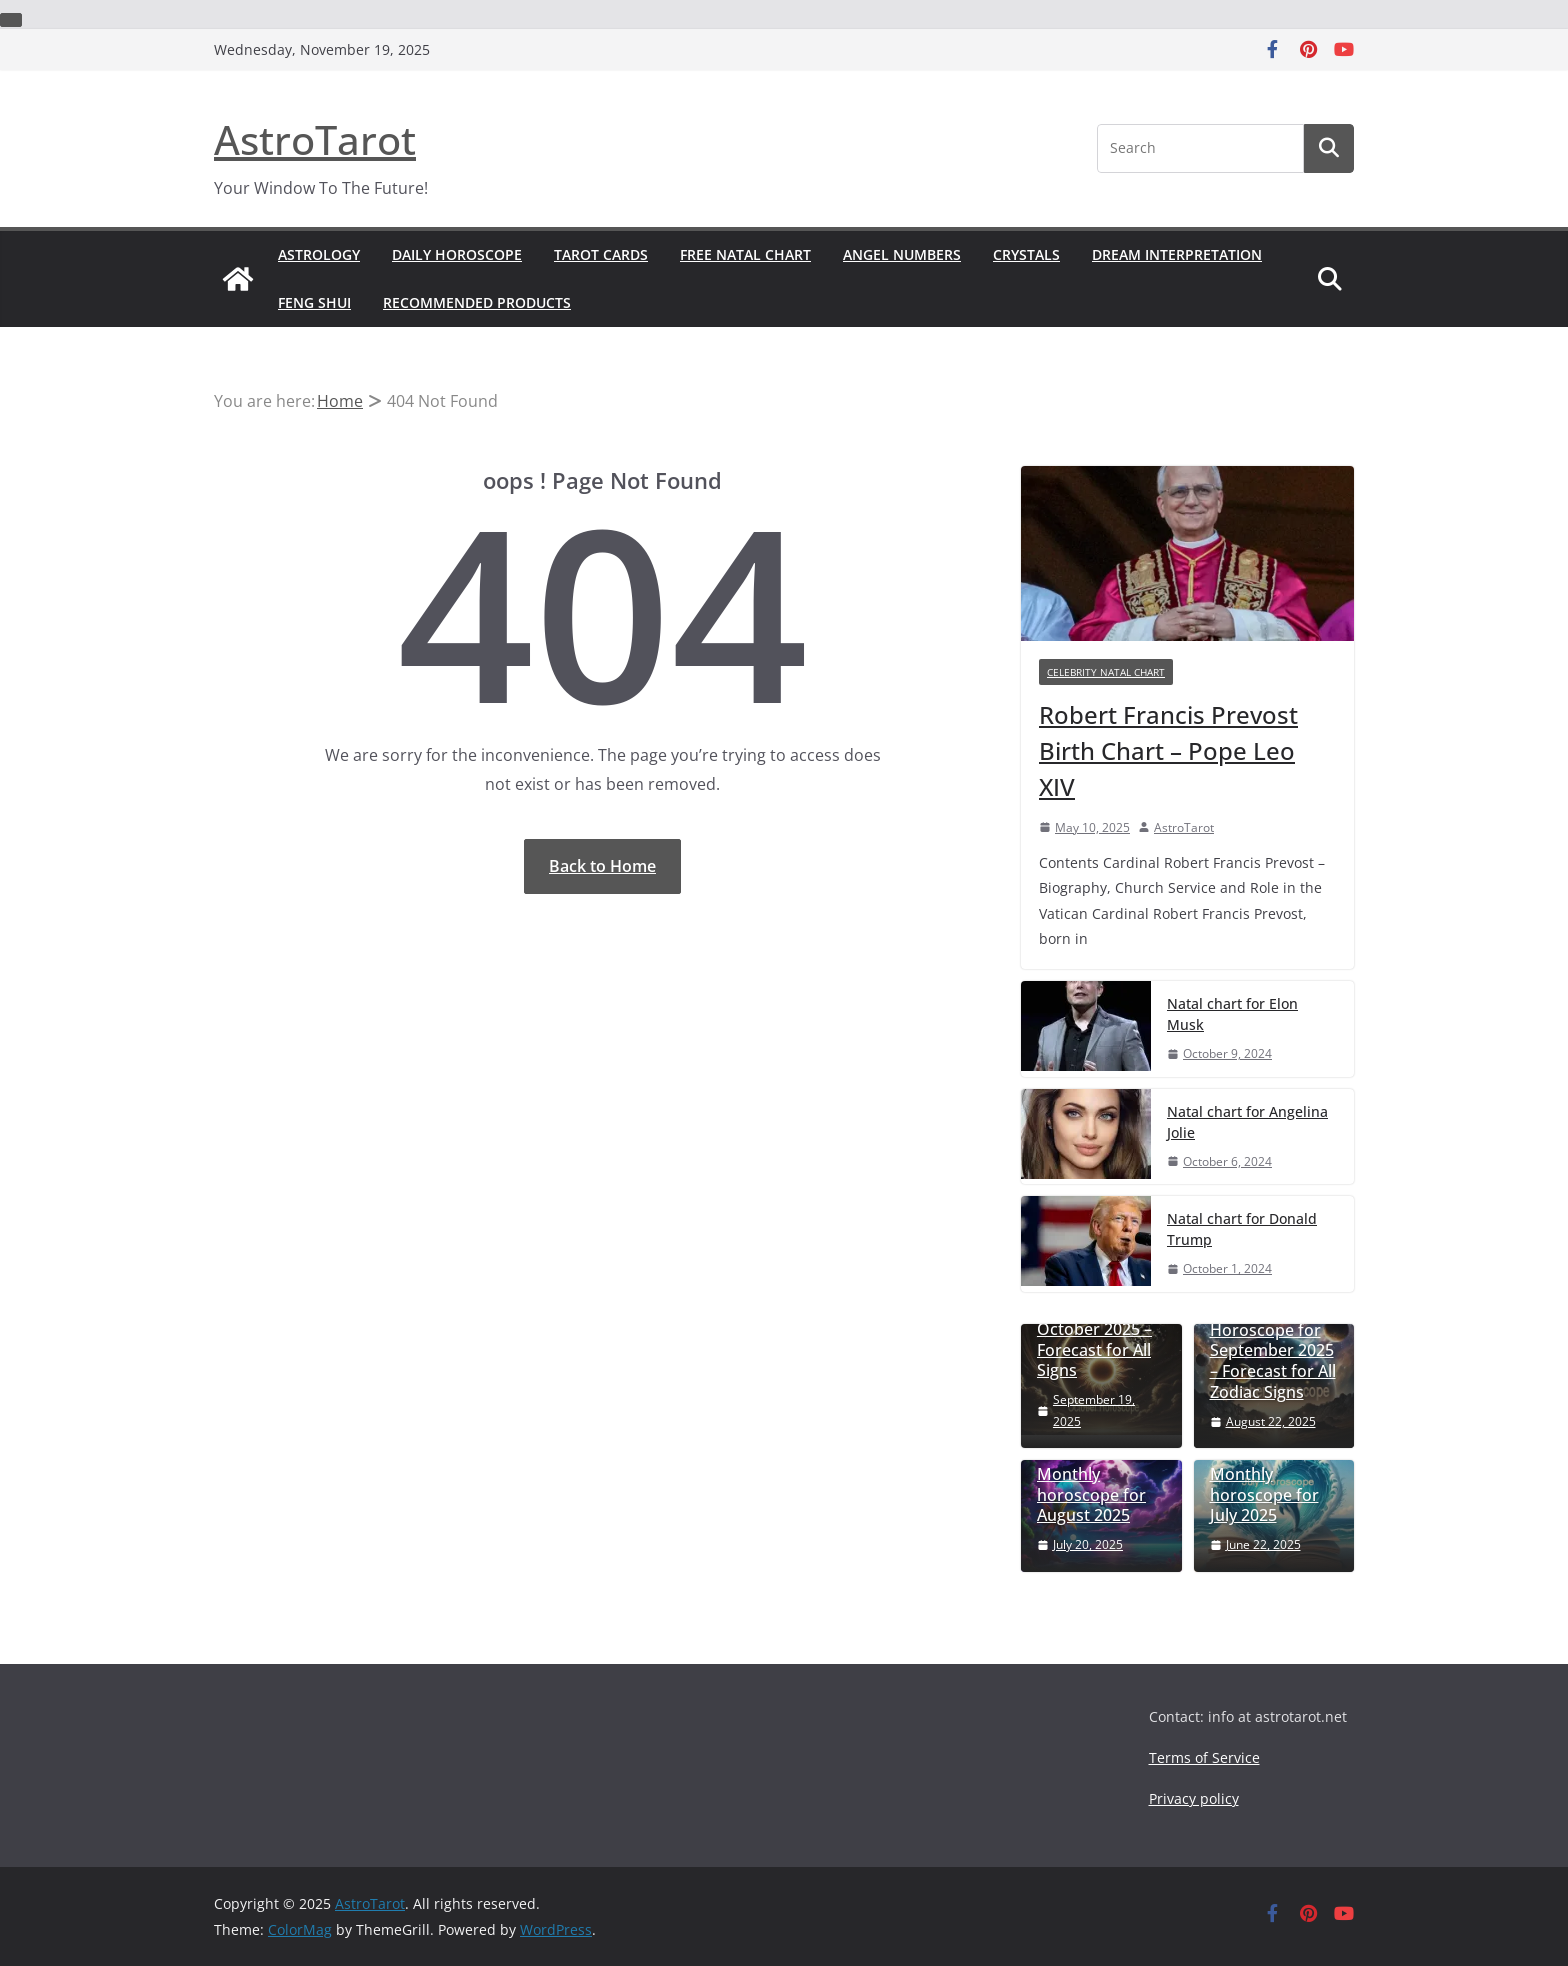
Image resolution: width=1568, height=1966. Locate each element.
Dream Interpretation (1177, 254)
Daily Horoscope (457, 254)
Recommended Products (477, 302)
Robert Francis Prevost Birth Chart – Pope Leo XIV (1168, 750)
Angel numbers (902, 254)
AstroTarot (315, 139)
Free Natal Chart (745, 254)
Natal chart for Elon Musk (1232, 1014)
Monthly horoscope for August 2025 (1091, 1495)
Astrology (319, 254)
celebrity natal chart (1106, 672)
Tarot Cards (601, 254)
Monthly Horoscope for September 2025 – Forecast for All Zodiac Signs (1273, 1351)
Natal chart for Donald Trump (1242, 1229)
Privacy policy (1194, 1798)
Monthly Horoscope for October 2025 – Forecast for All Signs (1094, 1329)
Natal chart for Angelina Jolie (1247, 1122)
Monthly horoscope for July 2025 (1264, 1495)
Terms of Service (1204, 1757)
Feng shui (314, 302)
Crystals (1026, 254)
